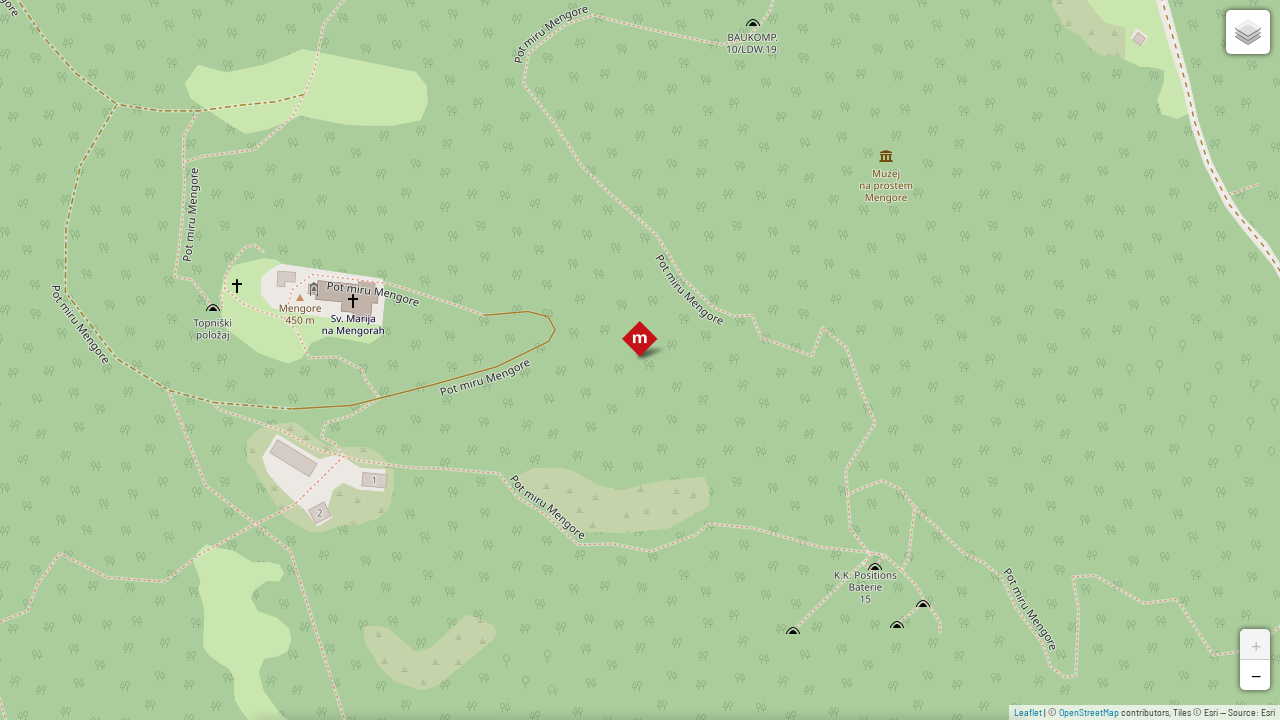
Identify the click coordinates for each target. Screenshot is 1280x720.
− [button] (1256, 675)
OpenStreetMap (1089, 712)
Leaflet (1028, 712)
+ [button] (1256, 644)
